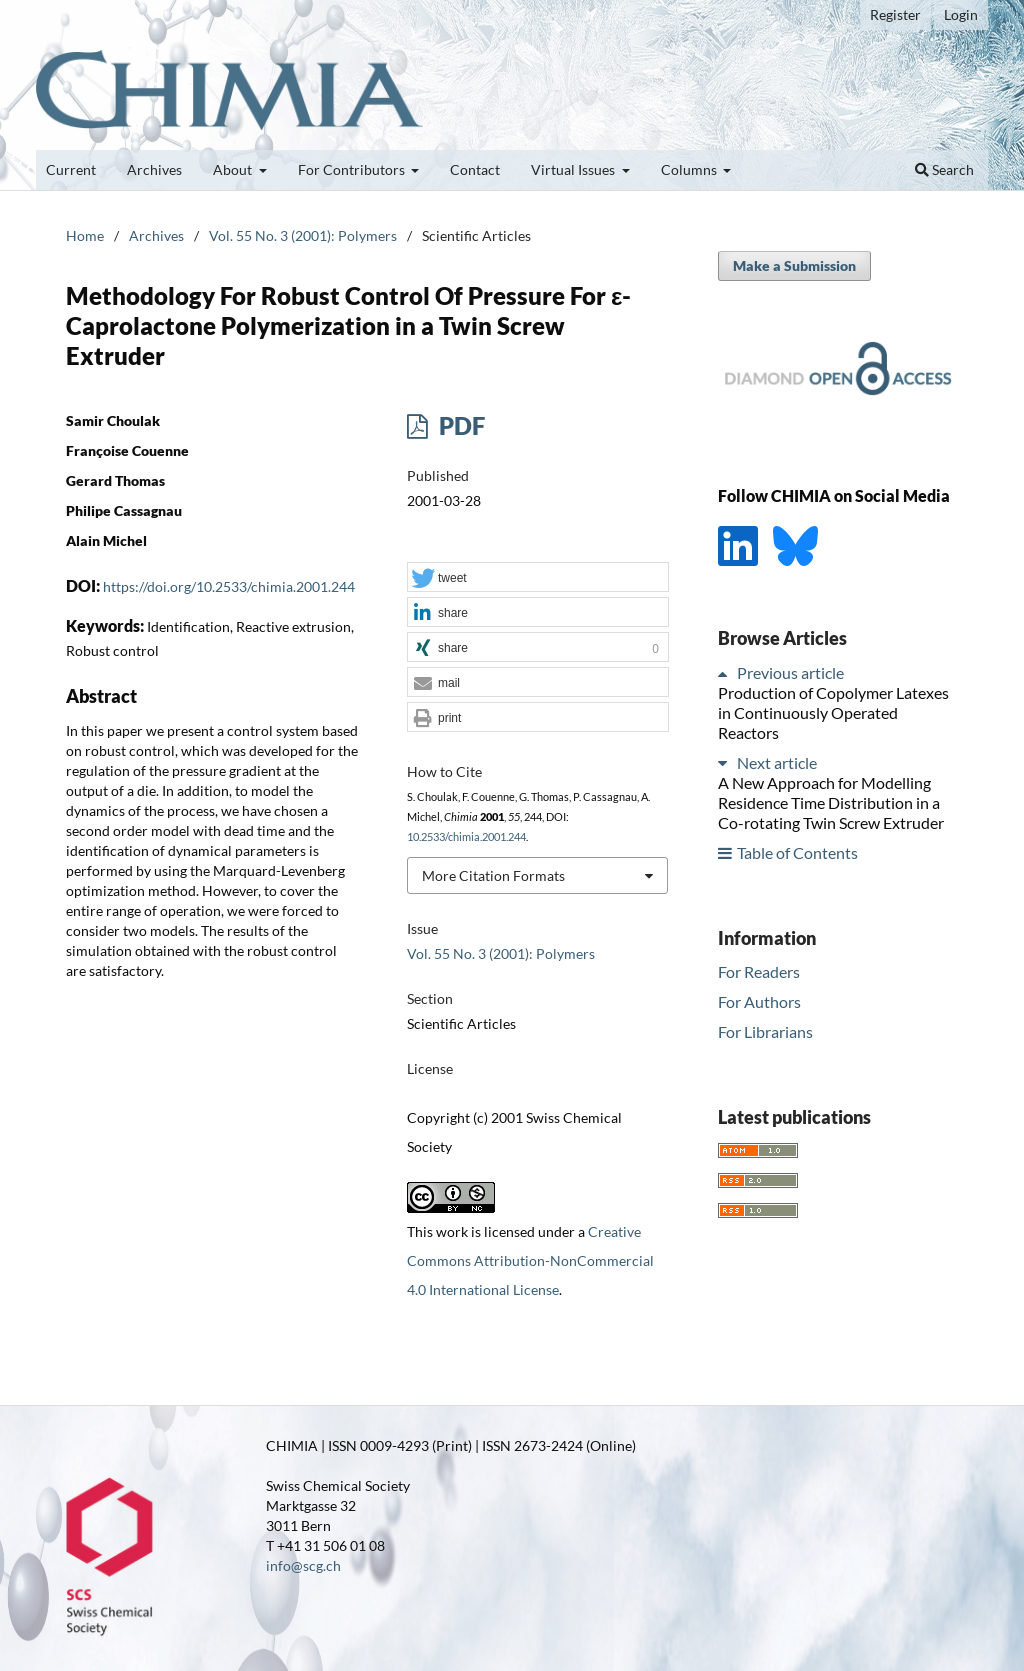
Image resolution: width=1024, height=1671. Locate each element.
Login (961, 14)
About (234, 169)
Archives (154, 169)
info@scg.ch (303, 1565)
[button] (538, 578)
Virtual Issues (574, 169)
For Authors (759, 1001)
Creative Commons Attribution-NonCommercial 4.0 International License (530, 1260)
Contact (475, 169)
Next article (777, 762)
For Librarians (765, 1031)
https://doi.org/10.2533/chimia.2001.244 (229, 586)
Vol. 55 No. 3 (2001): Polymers (303, 235)
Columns (690, 169)
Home (85, 235)
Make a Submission (794, 265)
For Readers (759, 971)
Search (944, 169)
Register (895, 14)
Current (71, 169)
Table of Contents (797, 852)
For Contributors (353, 169)
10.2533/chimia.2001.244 (466, 837)
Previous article (790, 672)
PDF (459, 425)
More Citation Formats (493, 875)
